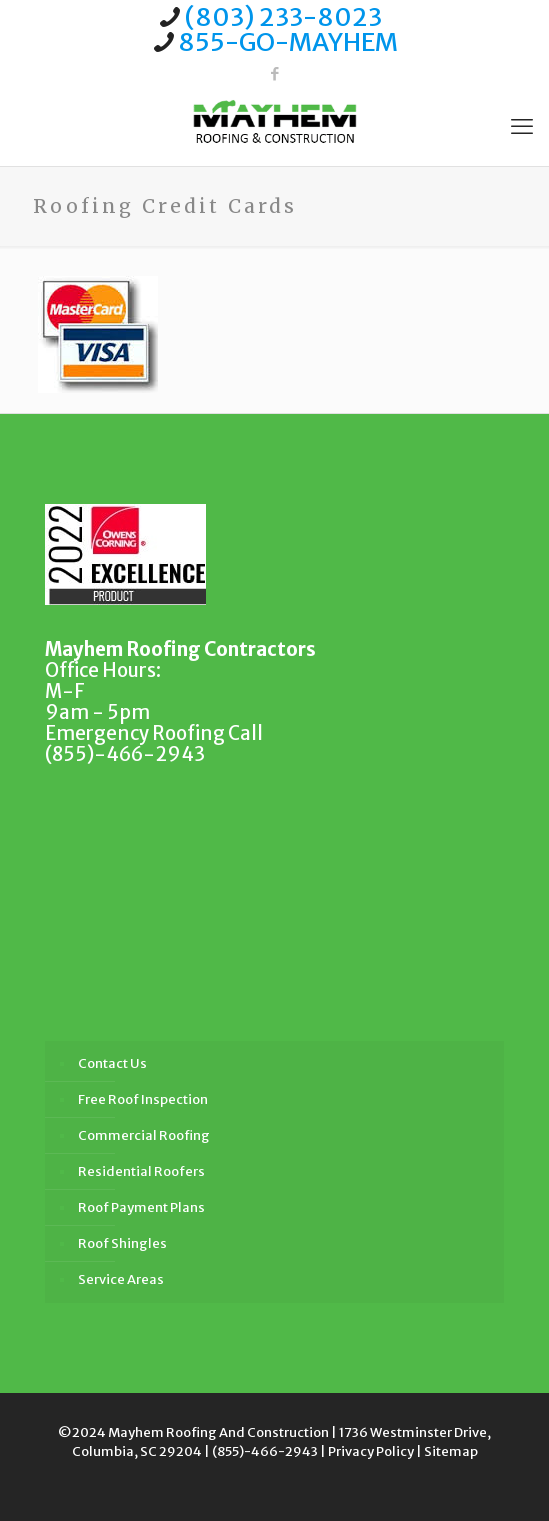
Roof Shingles (122, 1243)
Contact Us (112, 1063)
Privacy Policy (371, 1451)
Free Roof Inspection (143, 1099)
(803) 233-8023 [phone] (283, 17)
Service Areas (121, 1279)
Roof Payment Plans (141, 1207)
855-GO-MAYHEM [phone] (288, 42)
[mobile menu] (522, 126)
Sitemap (451, 1451)
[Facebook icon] (274, 73)
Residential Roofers (141, 1171)
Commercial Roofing (144, 1135)
